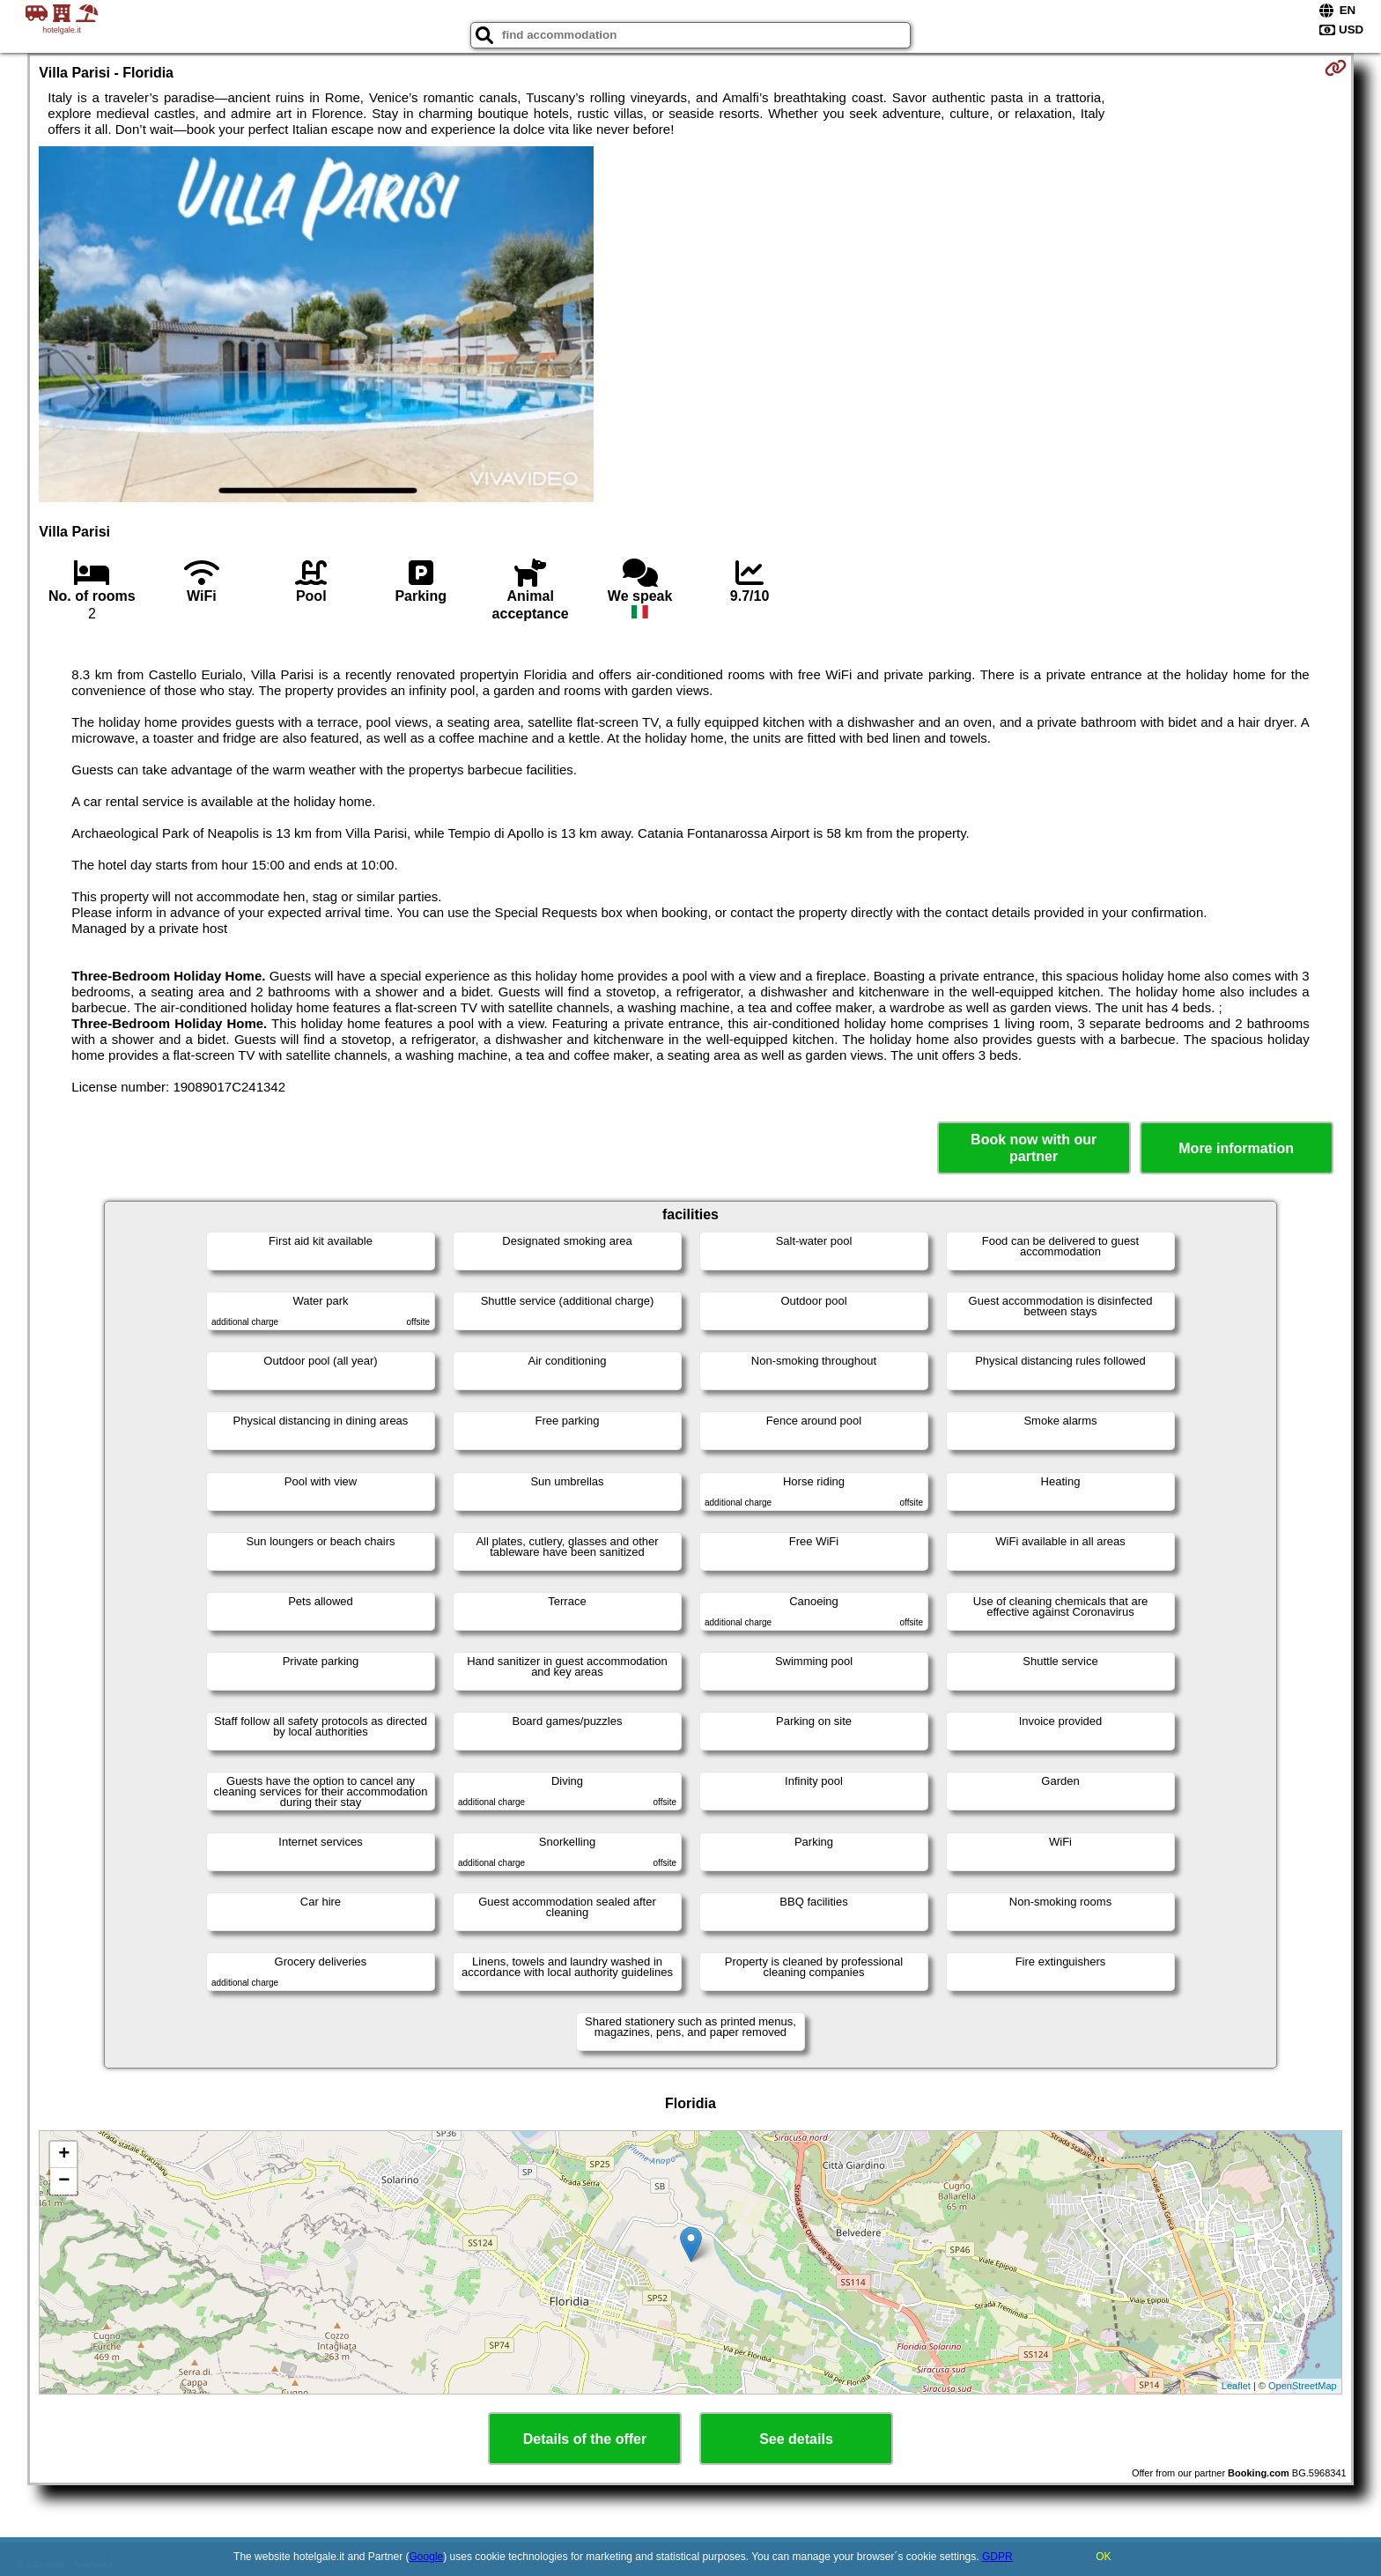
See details (796, 2439)
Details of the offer (584, 2439)
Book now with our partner (1034, 1148)
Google (427, 2556)
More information (1236, 1148)
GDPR (997, 2556)
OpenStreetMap (1302, 2385)
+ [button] (64, 2155)
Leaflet (1236, 2385)
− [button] (64, 2181)
